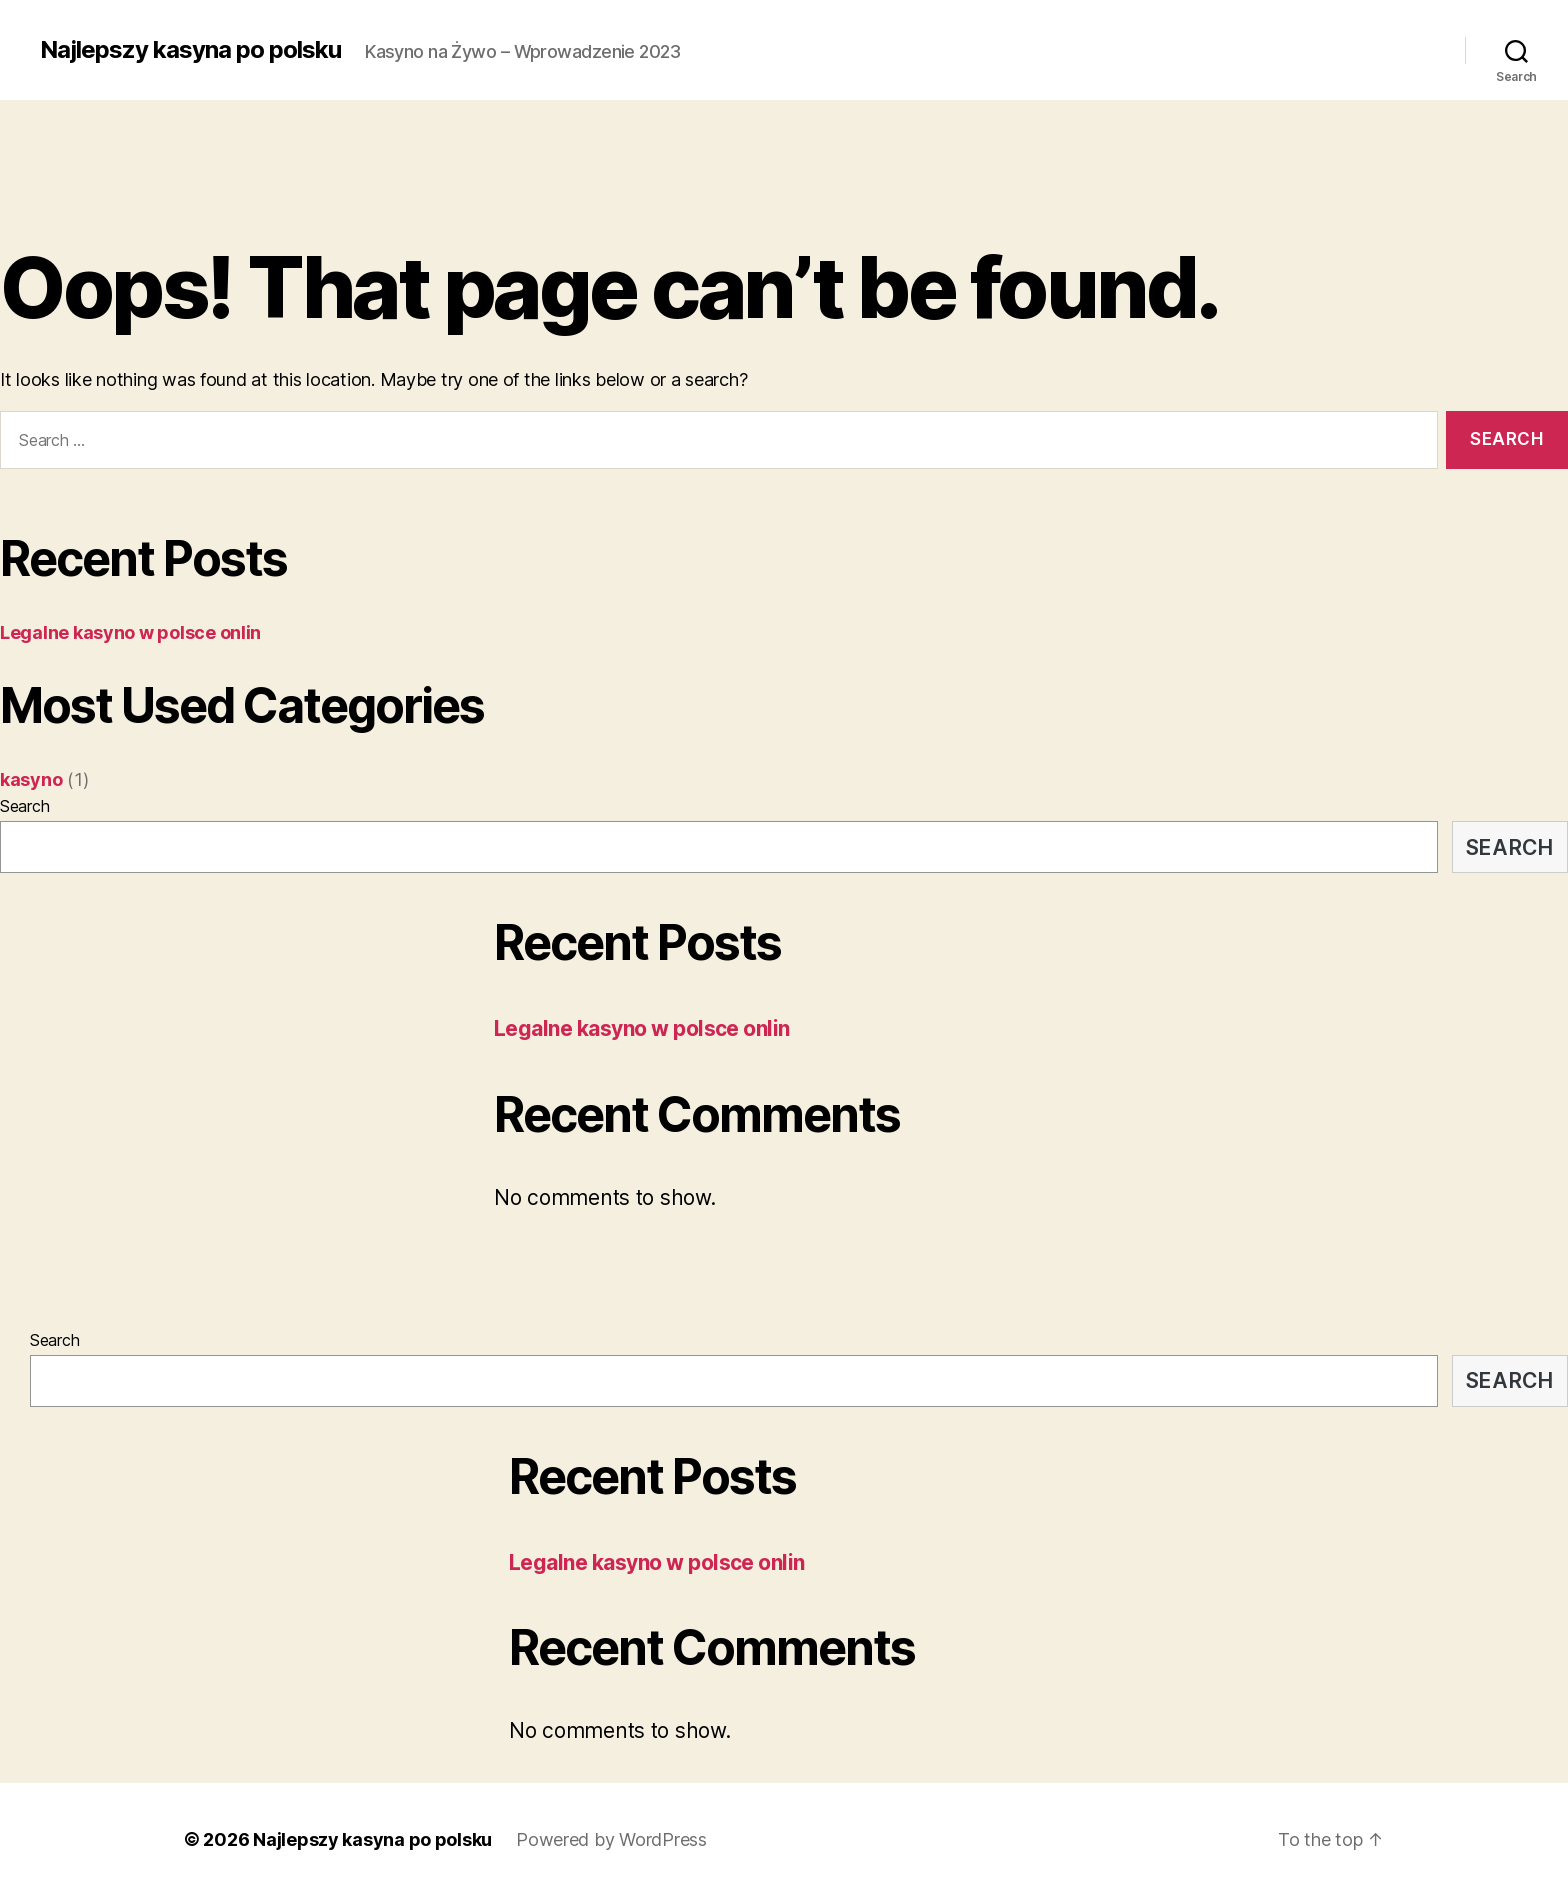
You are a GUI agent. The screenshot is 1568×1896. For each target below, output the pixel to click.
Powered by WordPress (611, 1839)
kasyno (31, 779)
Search (24, 806)
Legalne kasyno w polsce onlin (130, 632)
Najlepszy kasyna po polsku (190, 50)
